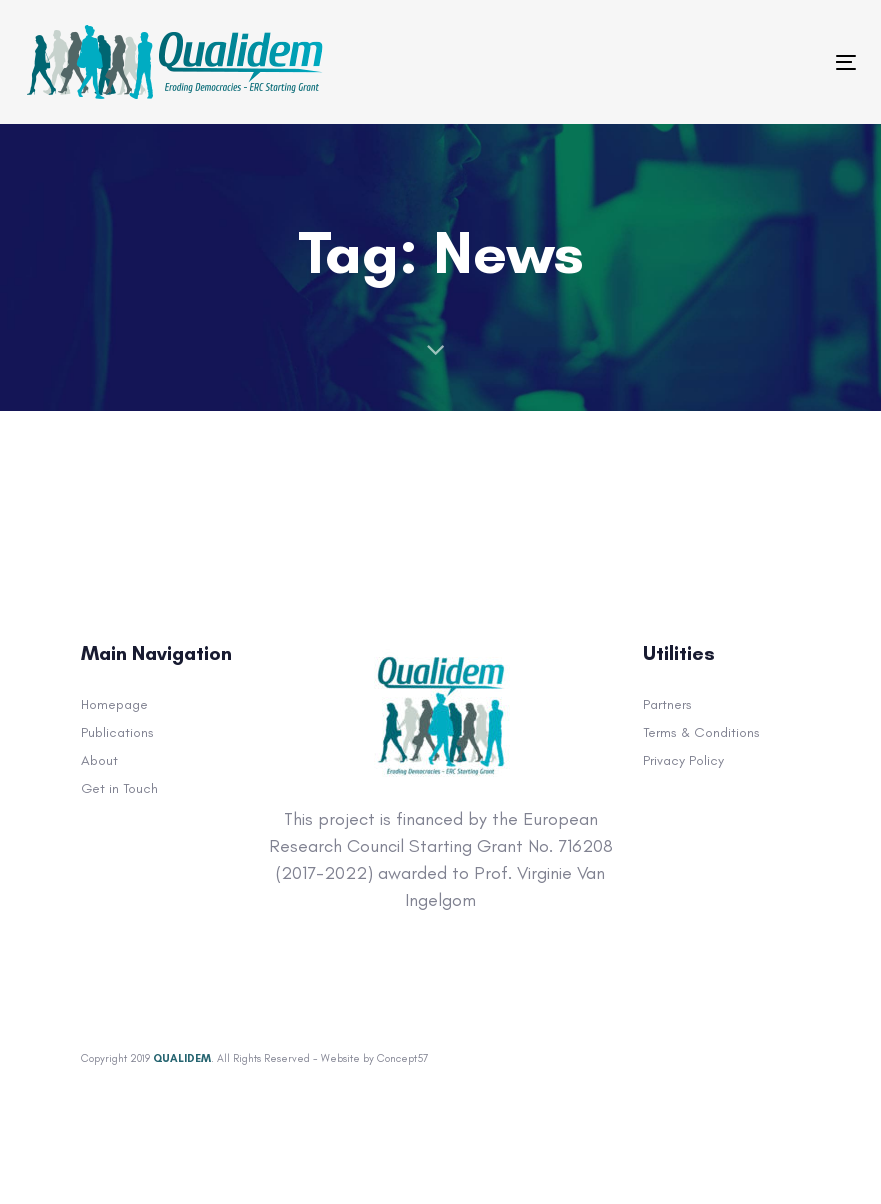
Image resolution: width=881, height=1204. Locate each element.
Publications (117, 732)
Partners (667, 704)
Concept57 (402, 1058)
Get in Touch (119, 788)
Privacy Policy (683, 760)
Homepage (114, 704)
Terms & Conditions (701, 732)
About (99, 760)
